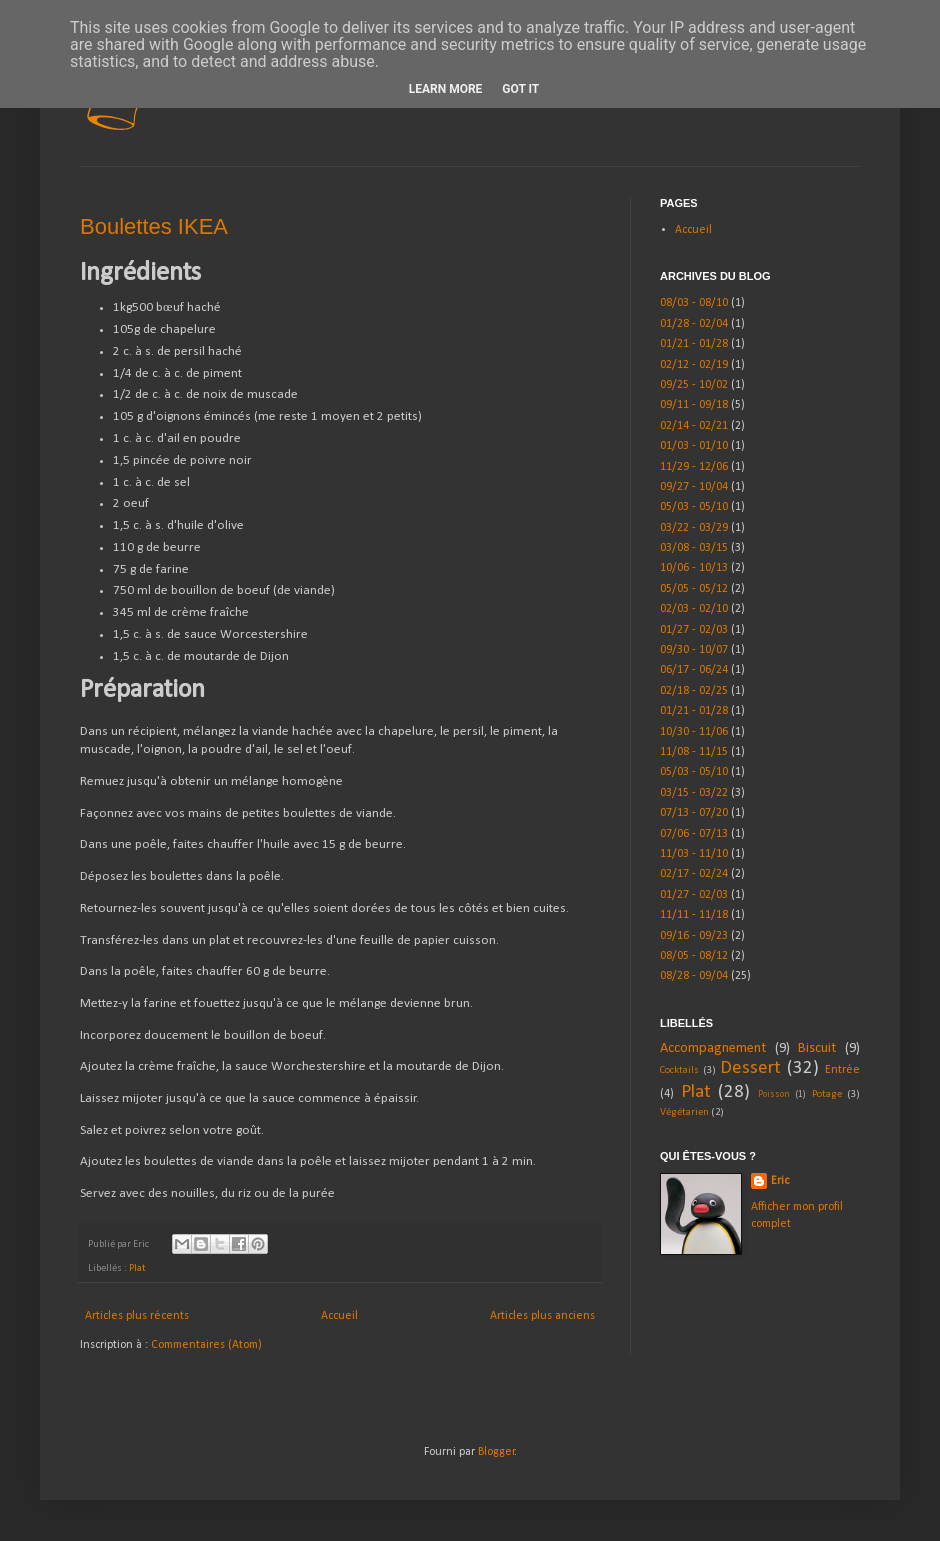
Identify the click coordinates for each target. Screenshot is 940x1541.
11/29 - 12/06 (694, 467)
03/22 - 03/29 (694, 528)
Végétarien (684, 1112)
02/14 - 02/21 (694, 426)
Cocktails (679, 1070)
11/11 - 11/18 (694, 915)
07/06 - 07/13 (694, 834)
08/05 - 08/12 (694, 956)
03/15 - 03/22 (694, 793)
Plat (137, 1268)
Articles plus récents (137, 1316)
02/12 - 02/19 (694, 365)
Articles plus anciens (542, 1316)
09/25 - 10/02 (694, 385)
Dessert (750, 1068)
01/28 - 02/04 (694, 324)
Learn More (446, 89)
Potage (827, 1094)
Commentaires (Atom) (206, 1345)
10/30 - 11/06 (694, 732)
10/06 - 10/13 (694, 568)
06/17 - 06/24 (694, 670)
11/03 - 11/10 (694, 854)
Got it (520, 89)
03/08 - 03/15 (694, 548)
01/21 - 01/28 (694, 344)
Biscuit (817, 1048)
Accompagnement (713, 1048)
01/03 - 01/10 (694, 446)
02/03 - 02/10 (694, 609)
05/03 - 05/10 (694, 507)
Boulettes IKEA (154, 226)
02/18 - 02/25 (694, 691)
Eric (780, 1181)
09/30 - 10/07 (694, 650)
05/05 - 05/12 (694, 589)
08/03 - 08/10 (694, 303)
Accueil (339, 1316)
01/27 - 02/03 (694, 630)
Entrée (842, 1070)
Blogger (496, 1452)
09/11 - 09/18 (694, 405)
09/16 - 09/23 (694, 936)
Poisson (774, 1094)
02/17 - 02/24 (694, 874)
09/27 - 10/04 (694, 487)
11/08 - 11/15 (694, 752)
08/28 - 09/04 (694, 976)
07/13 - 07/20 (694, 813)
